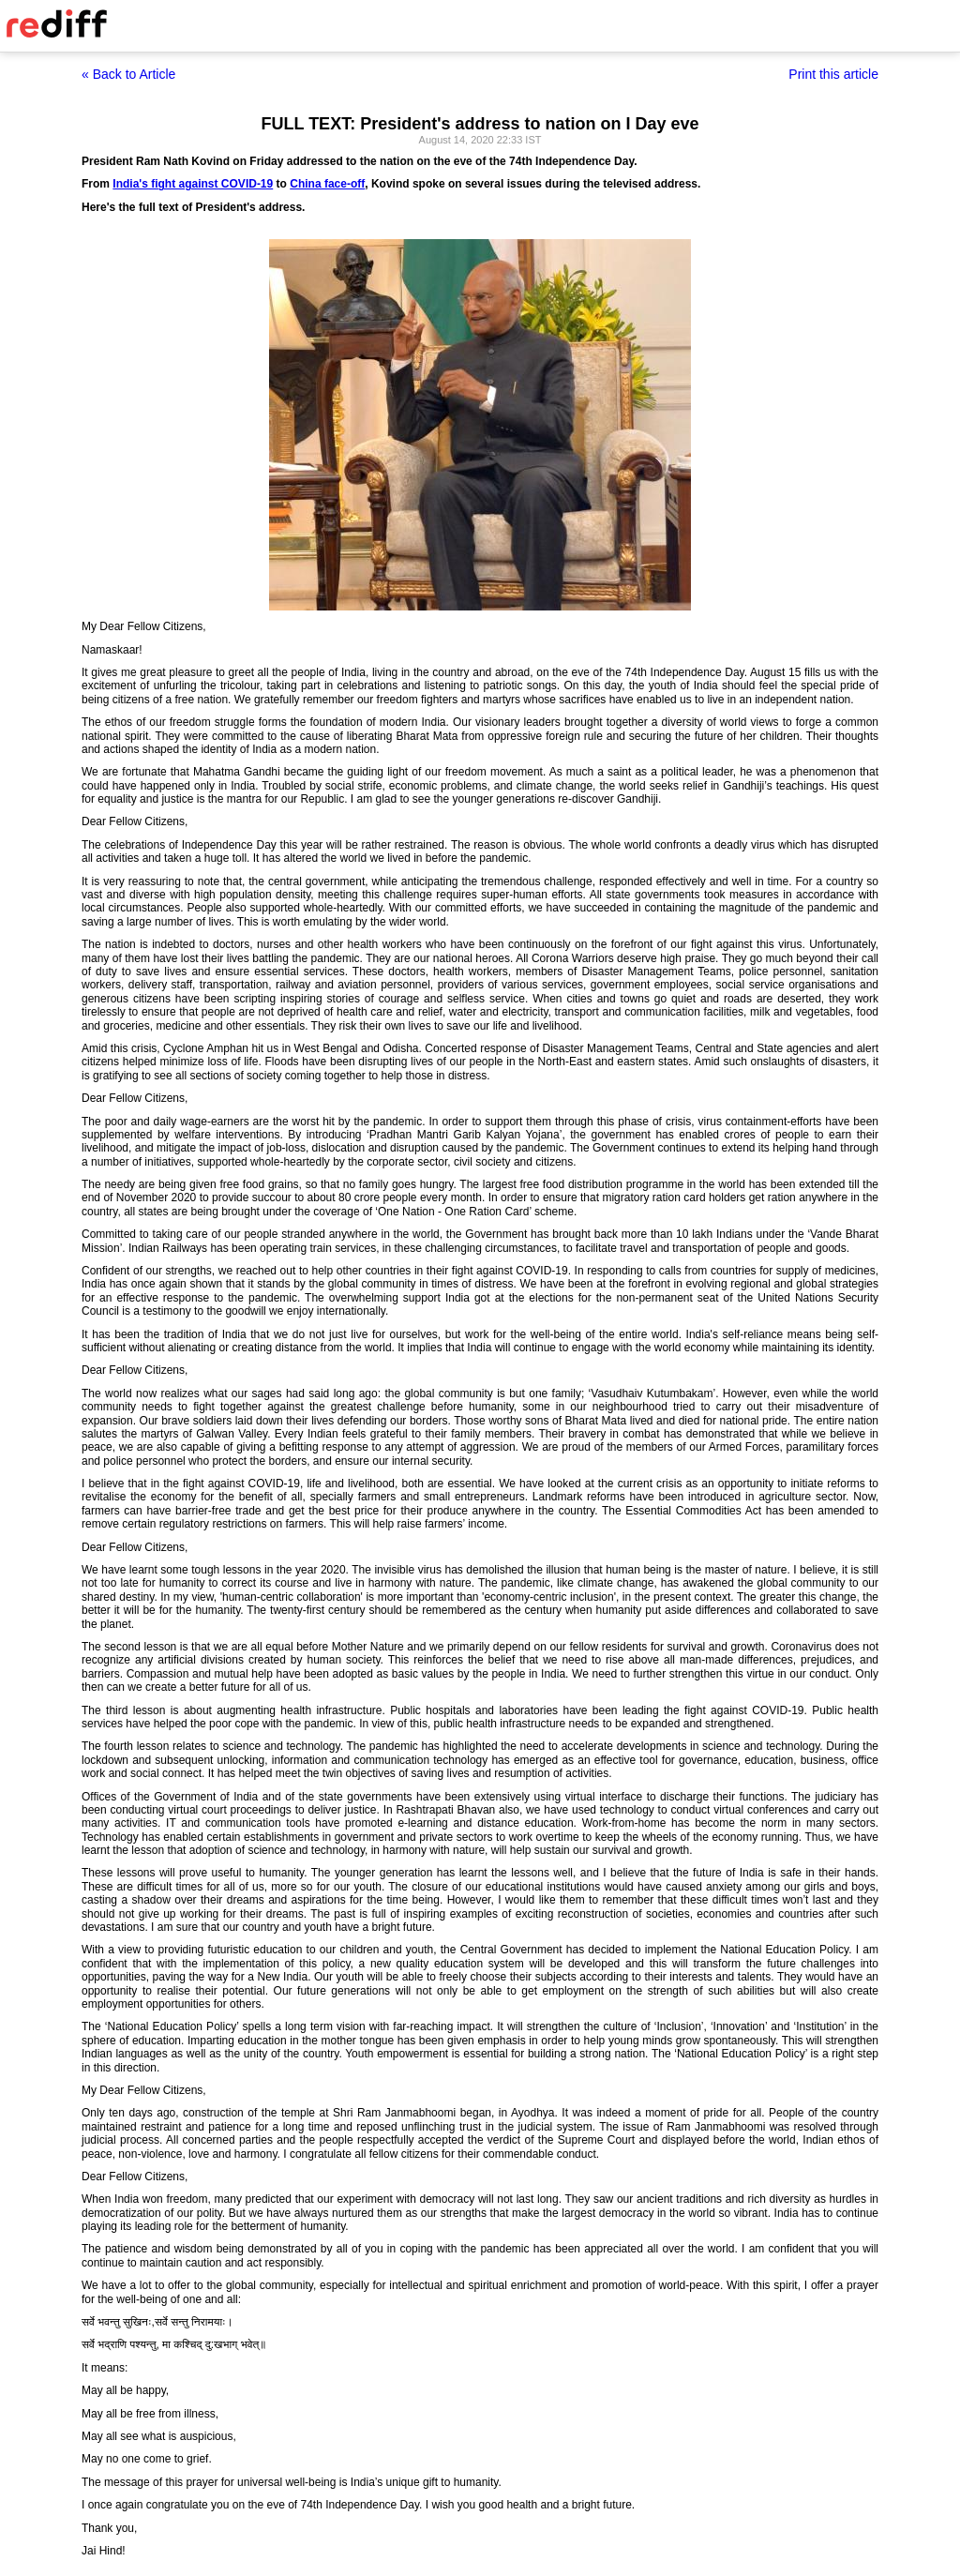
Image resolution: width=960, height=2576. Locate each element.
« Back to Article (128, 74)
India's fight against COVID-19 (192, 183)
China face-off (327, 183)
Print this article (833, 74)
